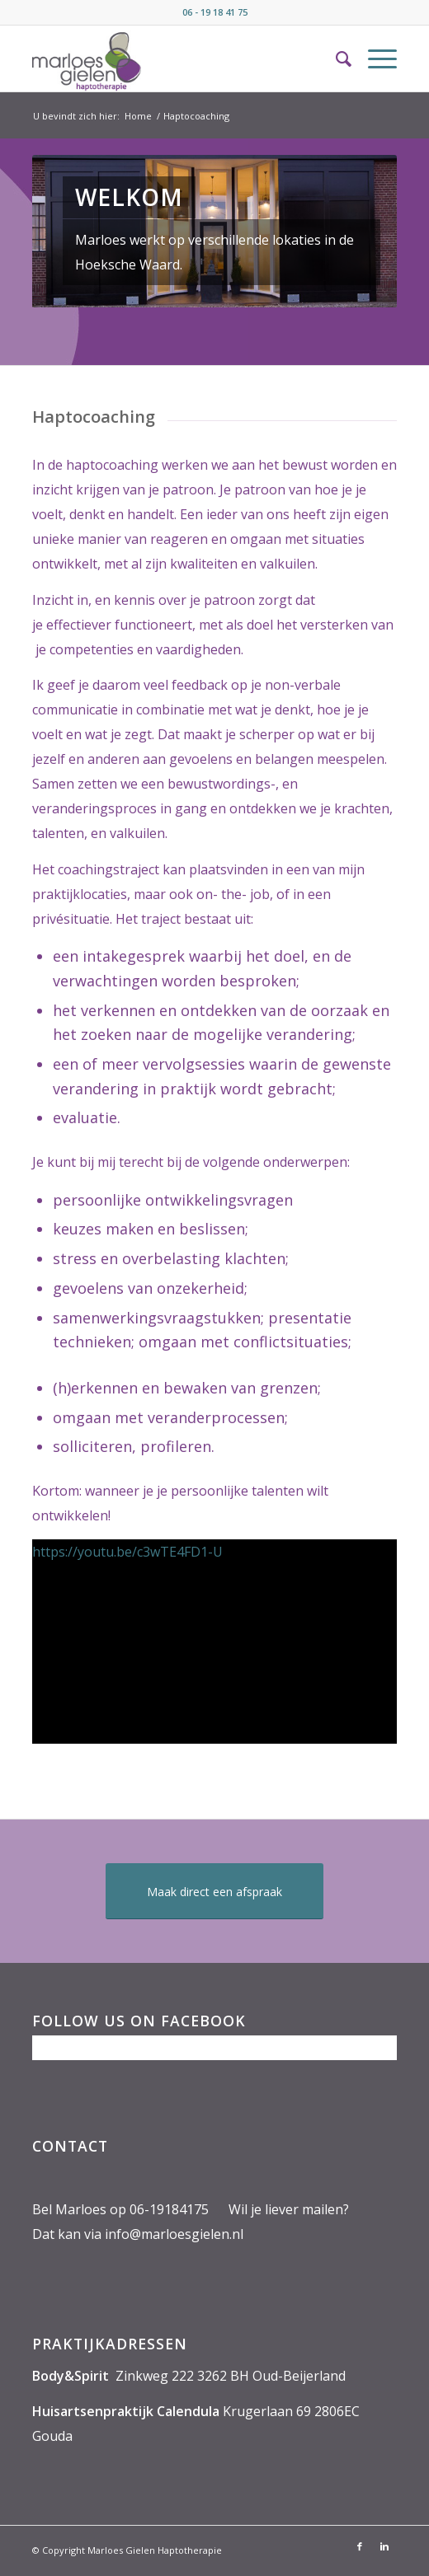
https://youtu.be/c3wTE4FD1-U (127, 1552)
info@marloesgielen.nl (174, 2234)
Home (138, 116)
